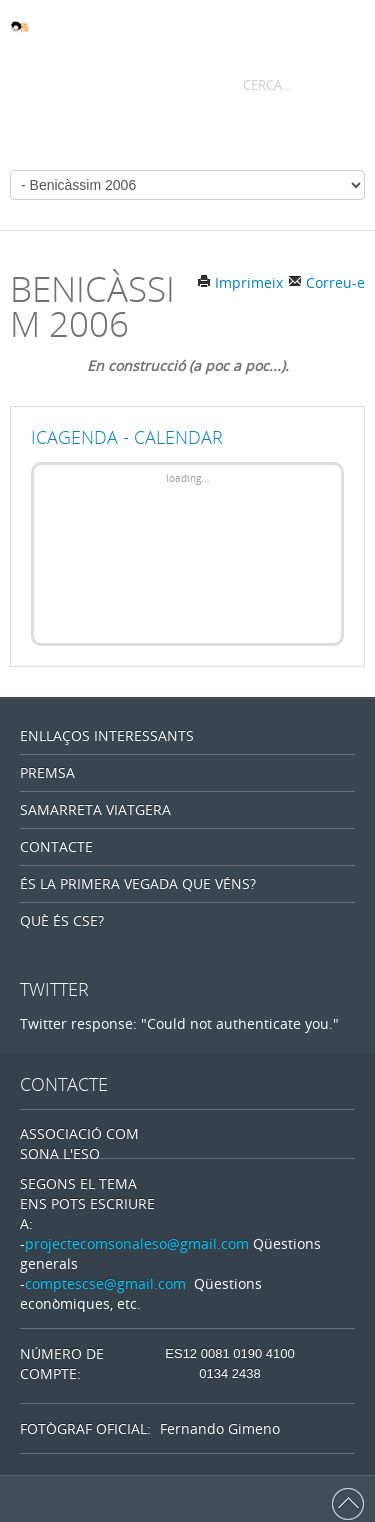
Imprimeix (240, 282)
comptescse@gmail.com (105, 1283)
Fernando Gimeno (220, 1428)
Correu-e (326, 282)
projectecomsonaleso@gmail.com (137, 1243)
